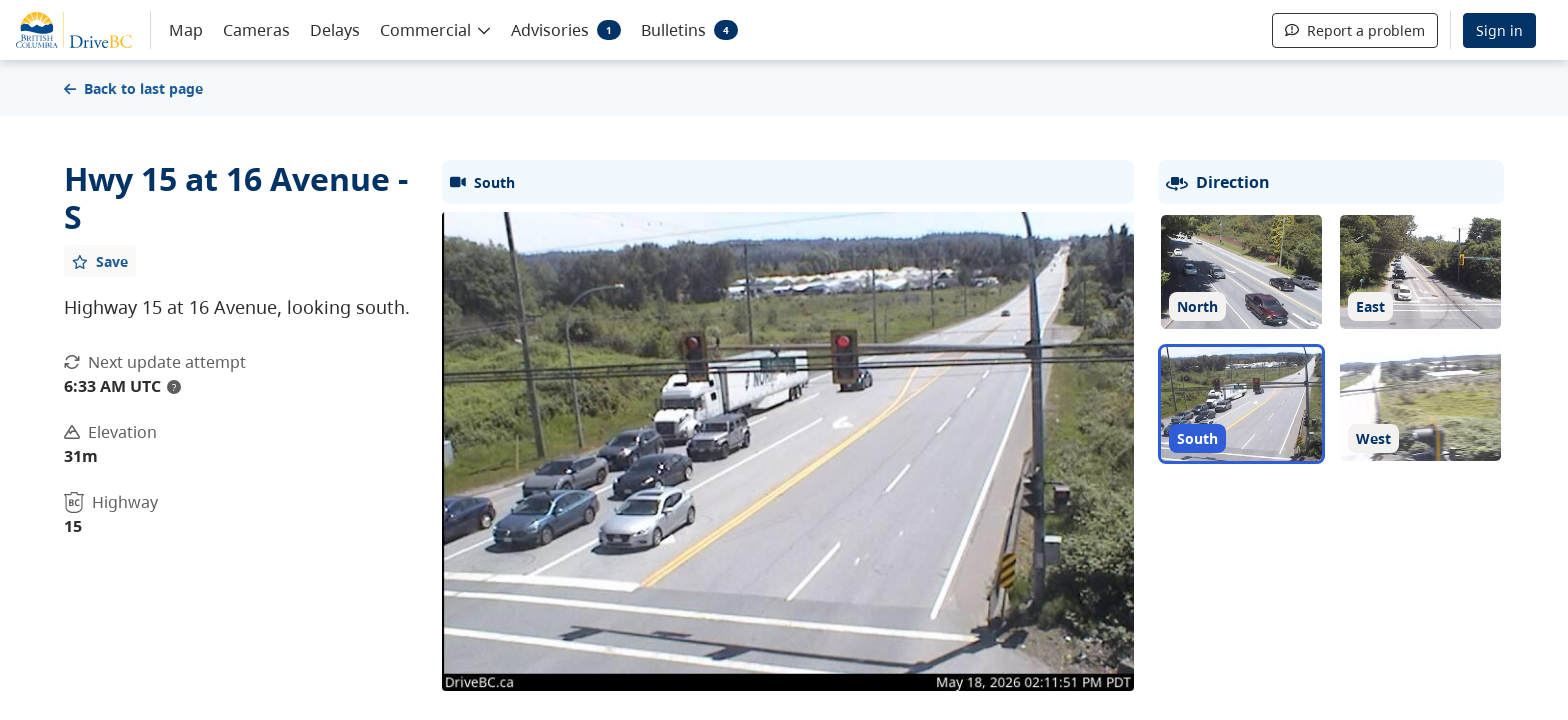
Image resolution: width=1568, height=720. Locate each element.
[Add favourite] (100, 261)
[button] (435, 29)
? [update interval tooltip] (174, 387)
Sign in (1499, 30)
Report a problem (1355, 30)
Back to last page (133, 88)
